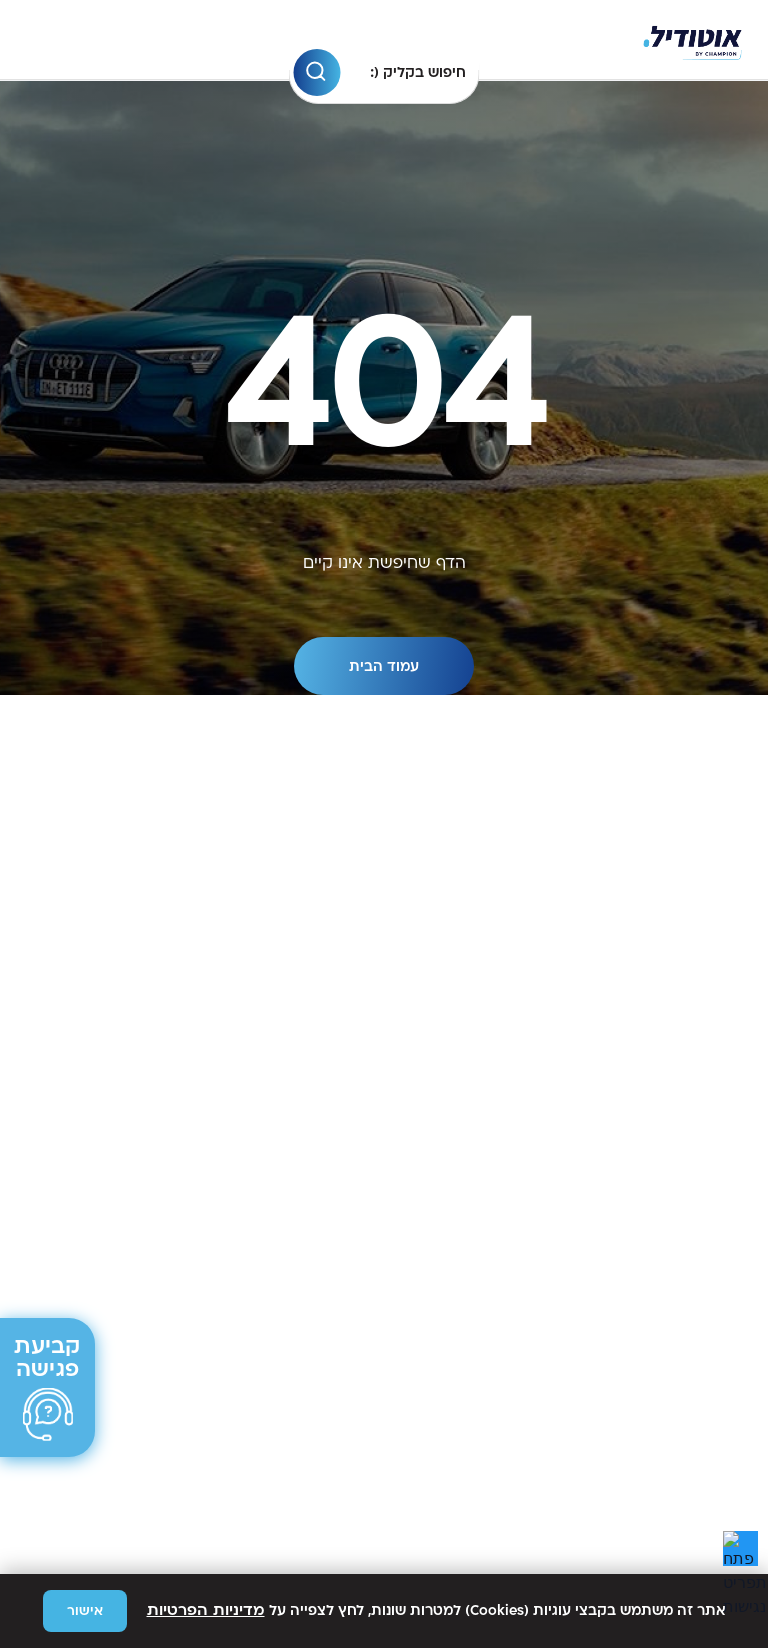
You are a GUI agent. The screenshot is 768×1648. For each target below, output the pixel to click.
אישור (85, 1611)
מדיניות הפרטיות (206, 1610)
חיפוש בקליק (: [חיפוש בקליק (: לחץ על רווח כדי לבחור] (418, 72)
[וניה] (692, 40)
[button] (316, 72)
